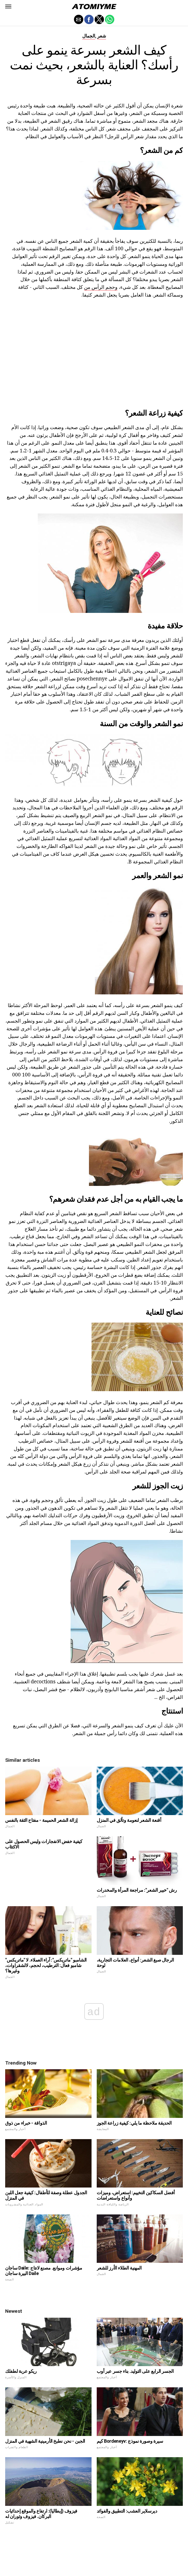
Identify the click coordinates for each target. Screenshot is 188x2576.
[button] (8, 6)
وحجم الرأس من (100, 286)
